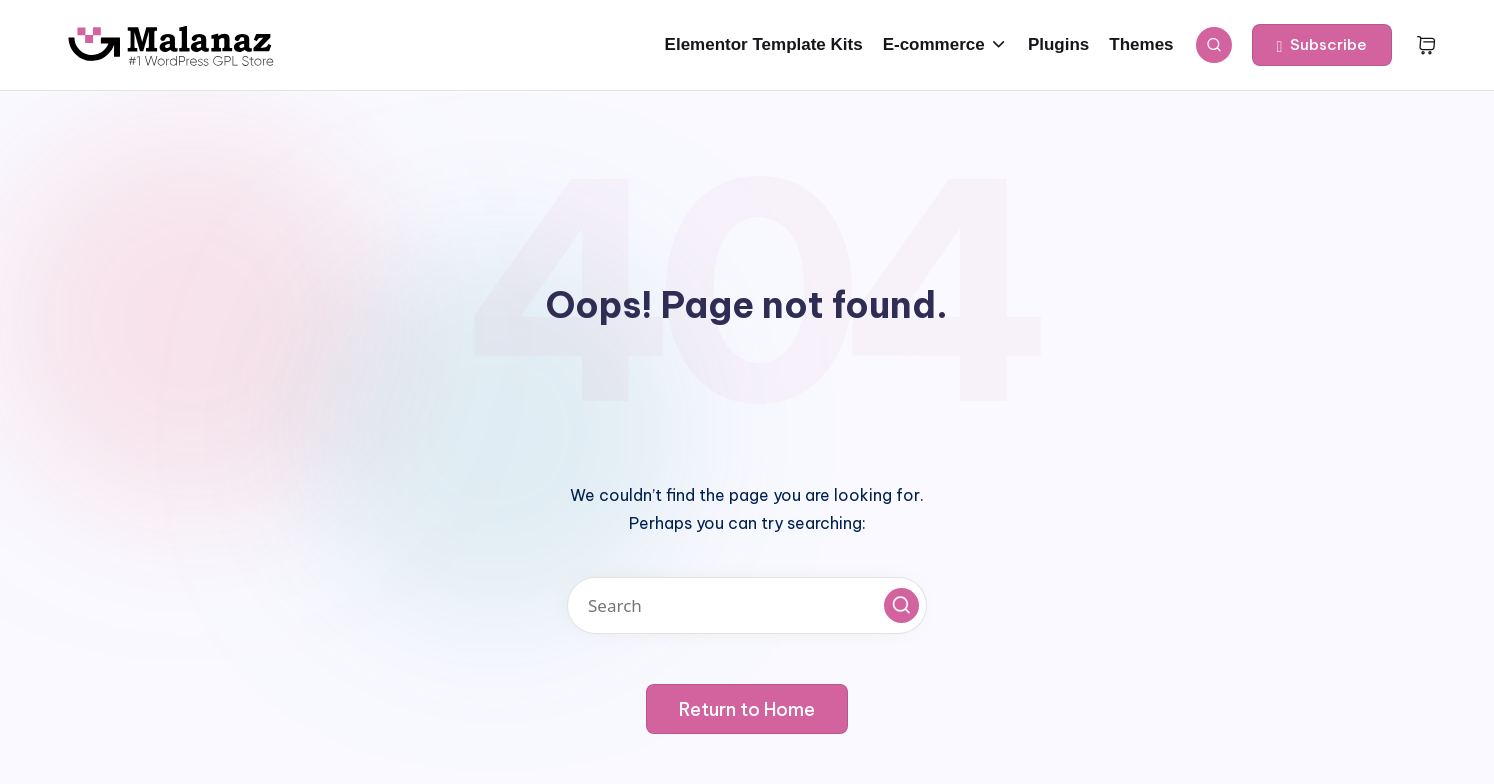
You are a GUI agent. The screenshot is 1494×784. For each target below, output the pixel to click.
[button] (1322, 45)
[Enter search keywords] (747, 605)
